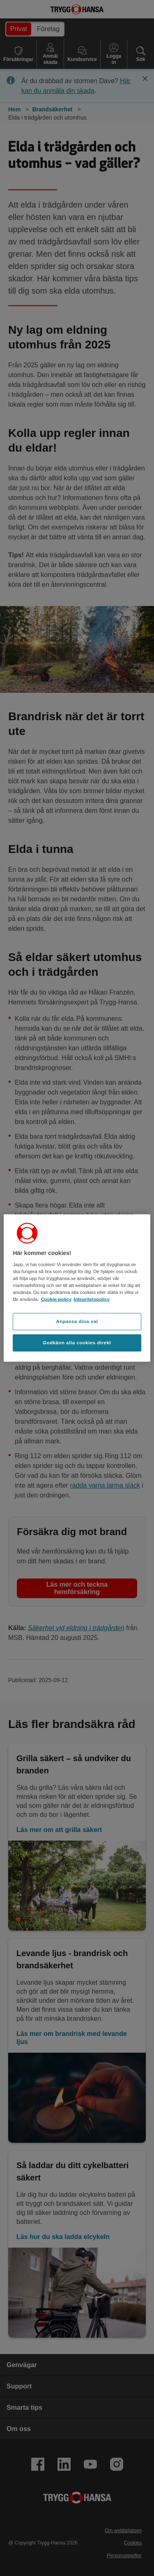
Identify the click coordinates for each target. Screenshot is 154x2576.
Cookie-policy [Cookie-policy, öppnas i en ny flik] (56, 1299)
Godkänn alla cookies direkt (77, 1342)
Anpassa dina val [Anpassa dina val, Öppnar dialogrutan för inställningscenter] (77, 1321)
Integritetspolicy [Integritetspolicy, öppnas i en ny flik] (92, 1299)
